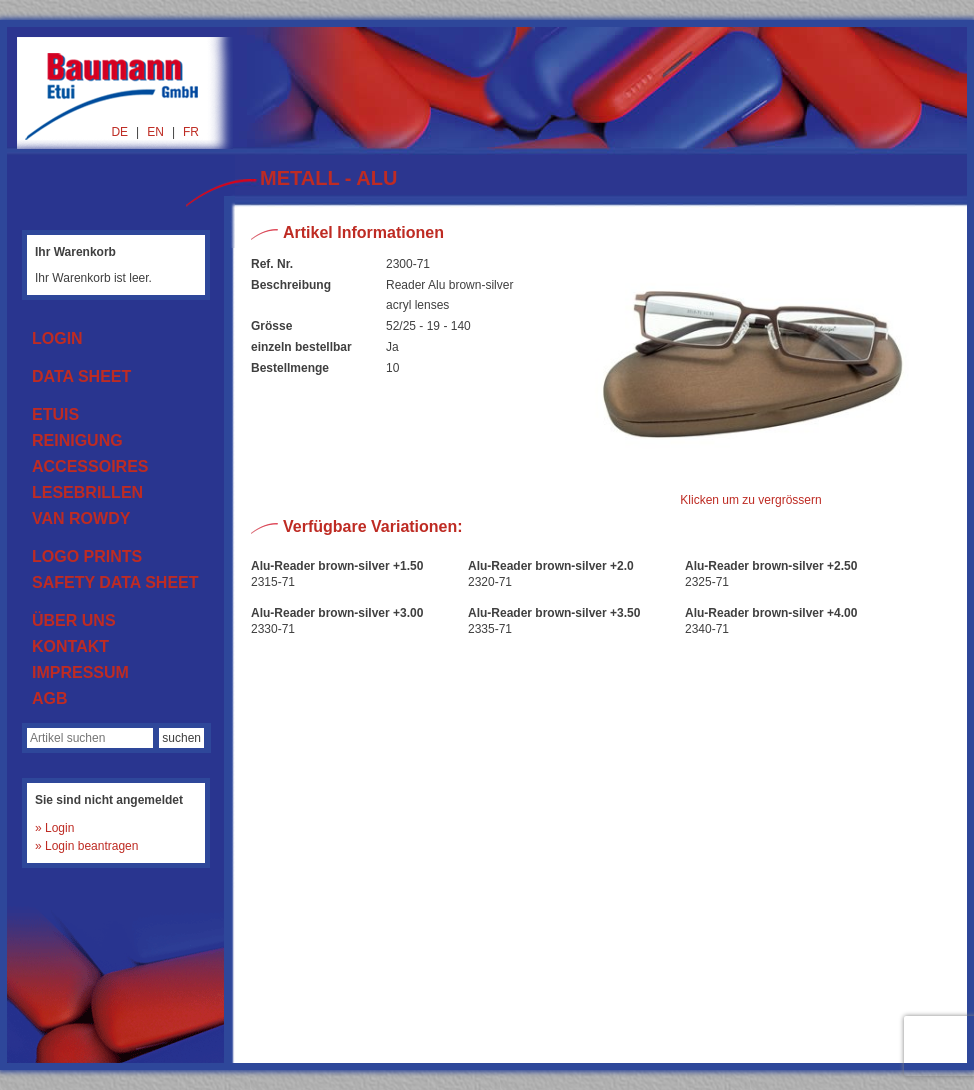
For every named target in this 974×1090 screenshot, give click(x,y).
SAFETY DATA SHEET (115, 582)
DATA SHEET (81, 376)
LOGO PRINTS (87, 556)
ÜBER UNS (74, 620)
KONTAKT (70, 646)
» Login (54, 828)
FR (191, 132)
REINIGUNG (77, 440)
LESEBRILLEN (87, 492)
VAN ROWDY (81, 518)
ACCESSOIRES (90, 466)
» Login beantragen (86, 846)
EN (155, 132)
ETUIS (55, 414)
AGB (50, 698)
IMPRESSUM (80, 672)
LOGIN (57, 338)
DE (119, 132)
